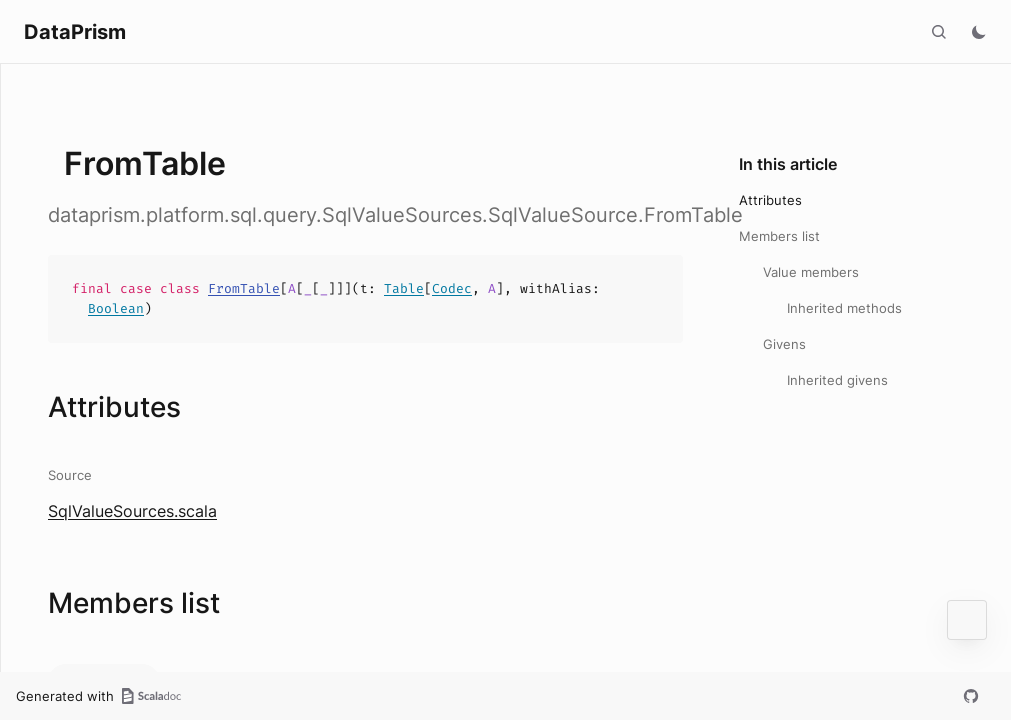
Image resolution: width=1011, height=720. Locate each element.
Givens (784, 344)
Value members (811, 272)
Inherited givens (837, 380)
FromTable (244, 288)
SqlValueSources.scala (132, 511)
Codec (452, 288)
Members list (779, 236)
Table (404, 288)
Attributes (770, 200)
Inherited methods (844, 308)
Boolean (116, 308)
